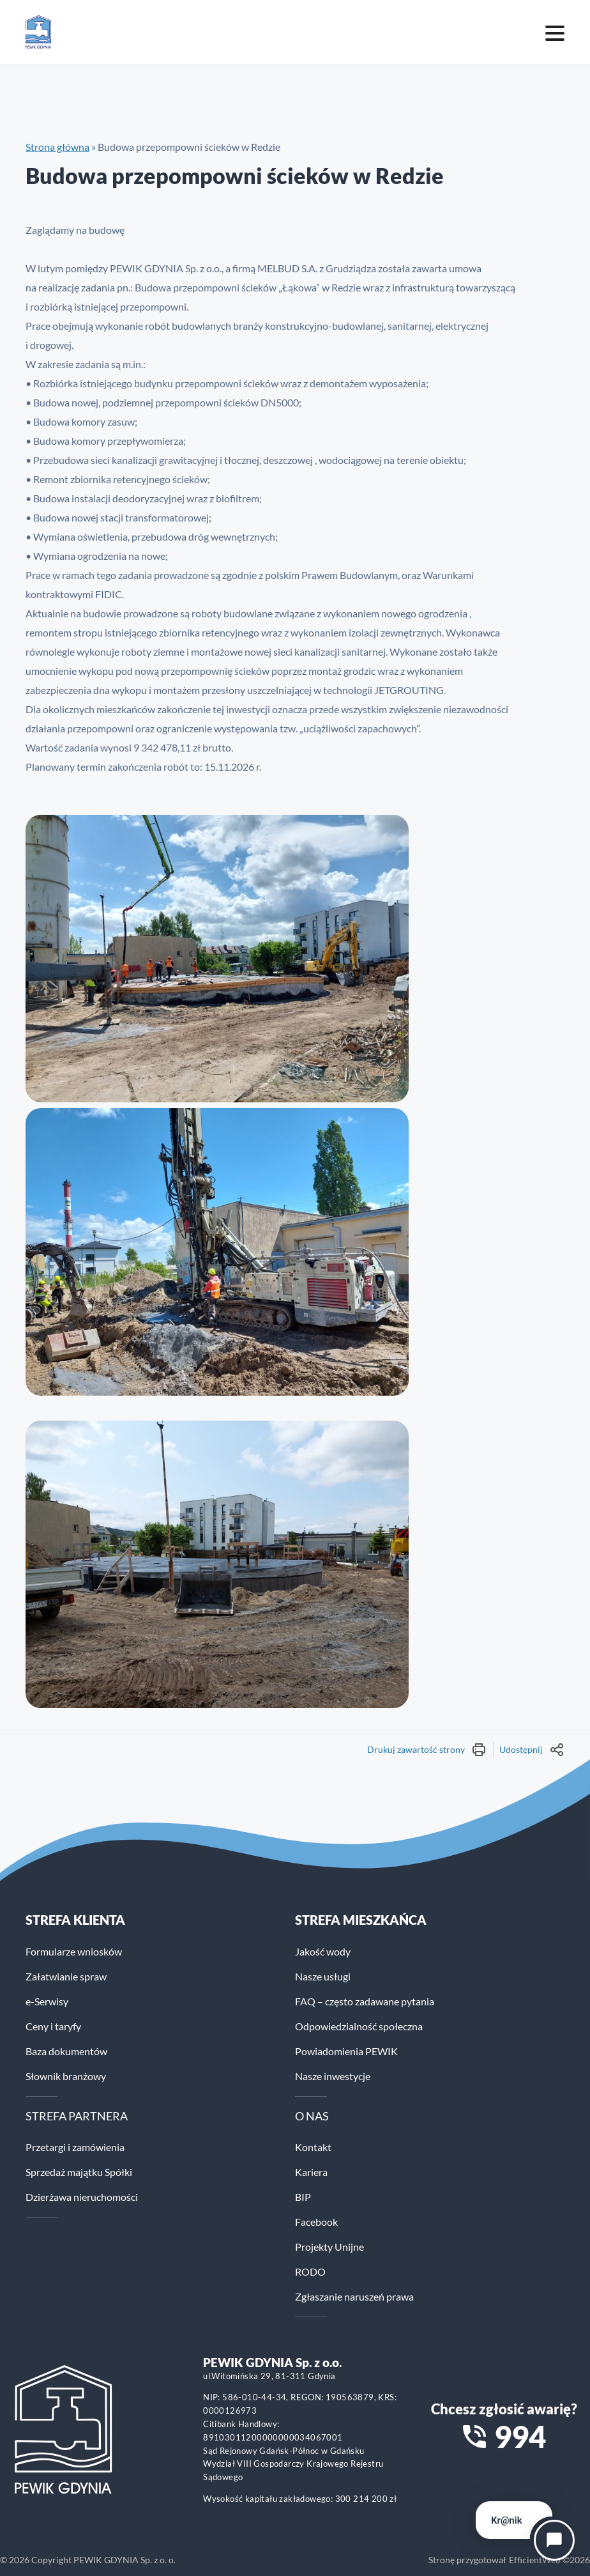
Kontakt (313, 2147)
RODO (310, 2271)
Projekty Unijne (329, 2247)
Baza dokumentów (66, 2051)
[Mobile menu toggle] (555, 32)
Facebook (316, 2222)
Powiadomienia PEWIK (346, 2051)
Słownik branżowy (66, 2076)
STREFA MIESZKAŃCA (361, 1919)
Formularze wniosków (74, 1951)
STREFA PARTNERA (77, 2116)
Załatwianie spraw (66, 1976)
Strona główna (57, 147)
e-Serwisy (47, 2001)
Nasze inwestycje (332, 2076)
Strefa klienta (75, 1919)
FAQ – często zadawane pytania (364, 2001)
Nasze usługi (323, 1976)
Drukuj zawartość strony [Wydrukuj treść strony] (427, 1749)
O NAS (312, 2116)
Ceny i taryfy (53, 2026)
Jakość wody (323, 1951)
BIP (303, 2197)
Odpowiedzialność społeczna (359, 2026)
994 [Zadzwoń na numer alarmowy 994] (520, 2437)
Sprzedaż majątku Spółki (79, 2172)
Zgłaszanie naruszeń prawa (354, 2296)
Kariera (311, 2172)
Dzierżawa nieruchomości (82, 2197)
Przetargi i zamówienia (75, 2147)
